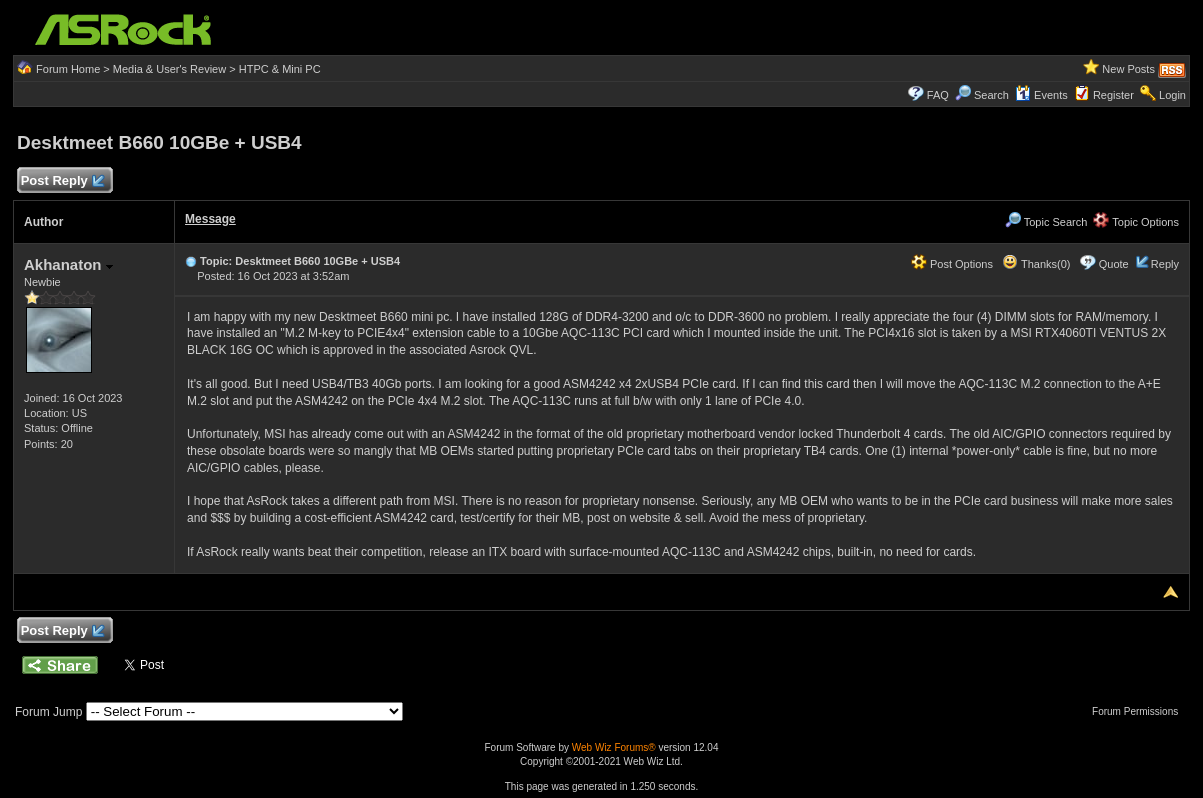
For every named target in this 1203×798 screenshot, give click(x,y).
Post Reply (62, 181)
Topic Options (1136, 222)
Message (210, 219)
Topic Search (1046, 222)
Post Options (952, 264)
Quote (1114, 264)
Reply (1165, 264)
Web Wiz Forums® (614, 747)
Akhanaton (68, 264)
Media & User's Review (169, 69)
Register (1113, 95)
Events (1041, 95)
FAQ (938, 95)
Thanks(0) (1036, 264)
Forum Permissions (1140, 711)
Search (991, 95)
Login (1172, 95)
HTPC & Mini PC (280, 69)
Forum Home (68, 69)
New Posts (1128, 69)
